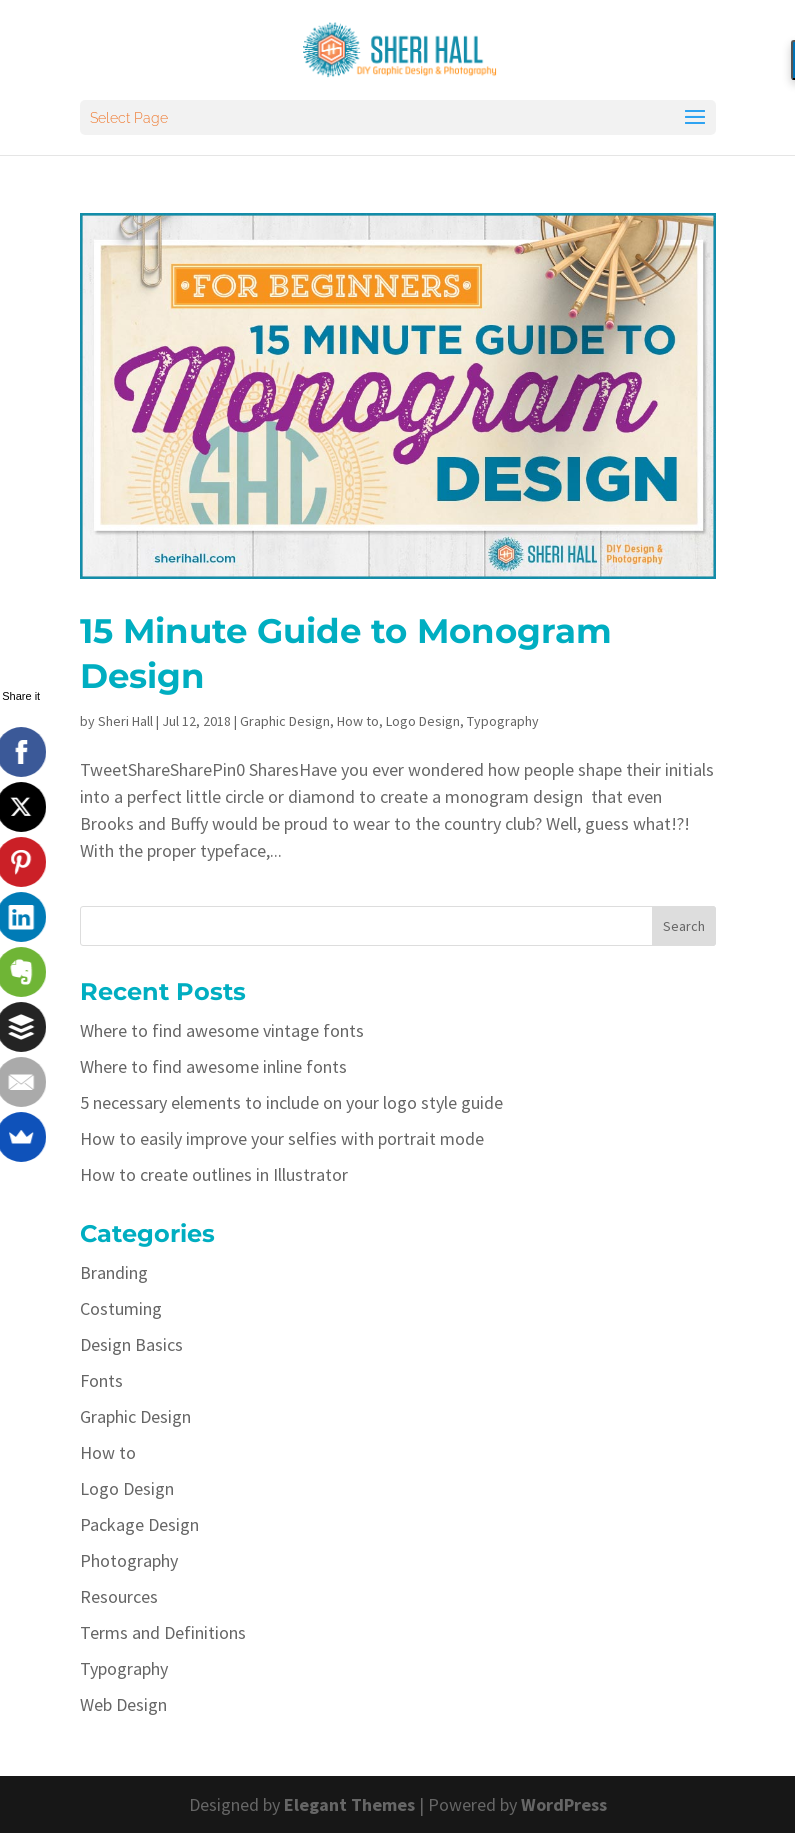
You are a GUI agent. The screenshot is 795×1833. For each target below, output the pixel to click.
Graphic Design (285, 721)
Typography (503, 721)
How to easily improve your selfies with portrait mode (282, 1138)
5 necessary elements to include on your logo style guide (291, 1102)
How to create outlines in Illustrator (214, 1174)
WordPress (564, 1804)
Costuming (121, 1308)
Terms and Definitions (163, 1632)
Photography (129, 1560)
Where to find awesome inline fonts (213, 1066)
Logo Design (423, 721)
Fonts (101, 1380)
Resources (119, 1596)
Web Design (123, 1704)
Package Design (139, 1524)
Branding (114, 1272)
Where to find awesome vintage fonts (222, 1030)
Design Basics (131, 1344)
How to (358, 721)
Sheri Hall (125, 721)
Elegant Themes (349, 1804)
